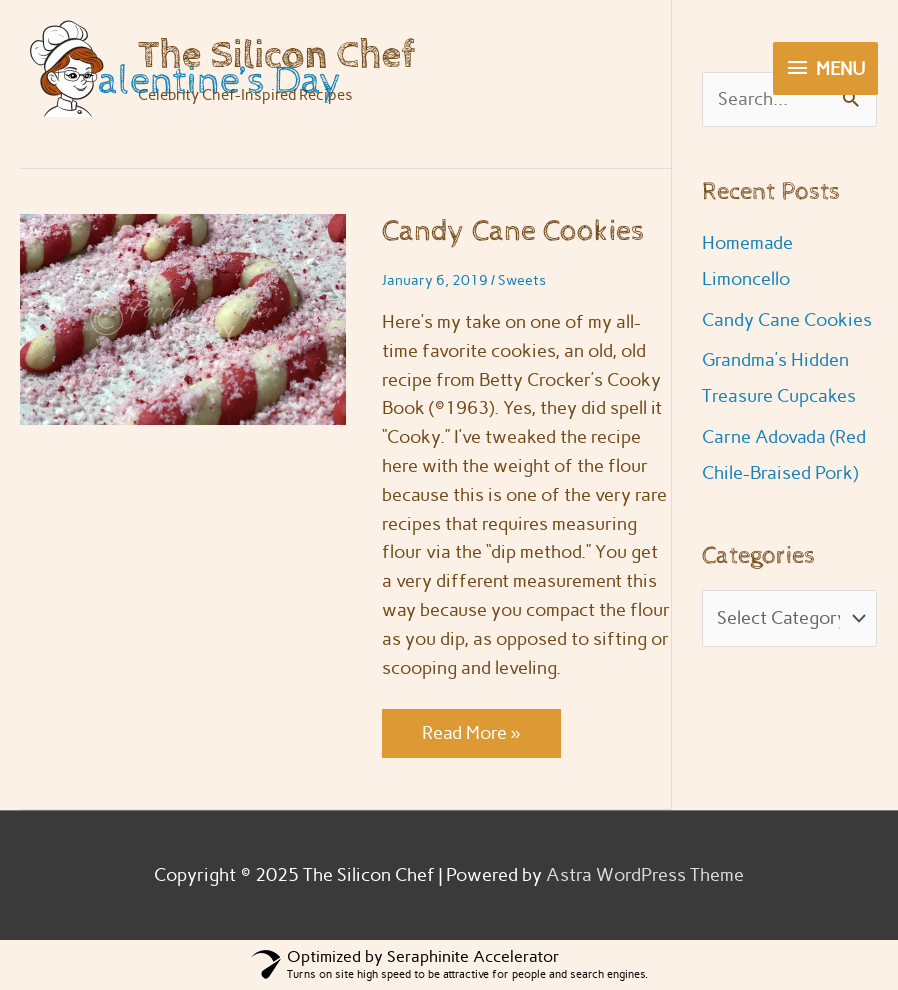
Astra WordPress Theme (645, 875)
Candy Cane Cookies (513, 231)
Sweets (522, 280)
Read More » (471, 738)
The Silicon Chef (276, 55)
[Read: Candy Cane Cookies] (183, 318)
